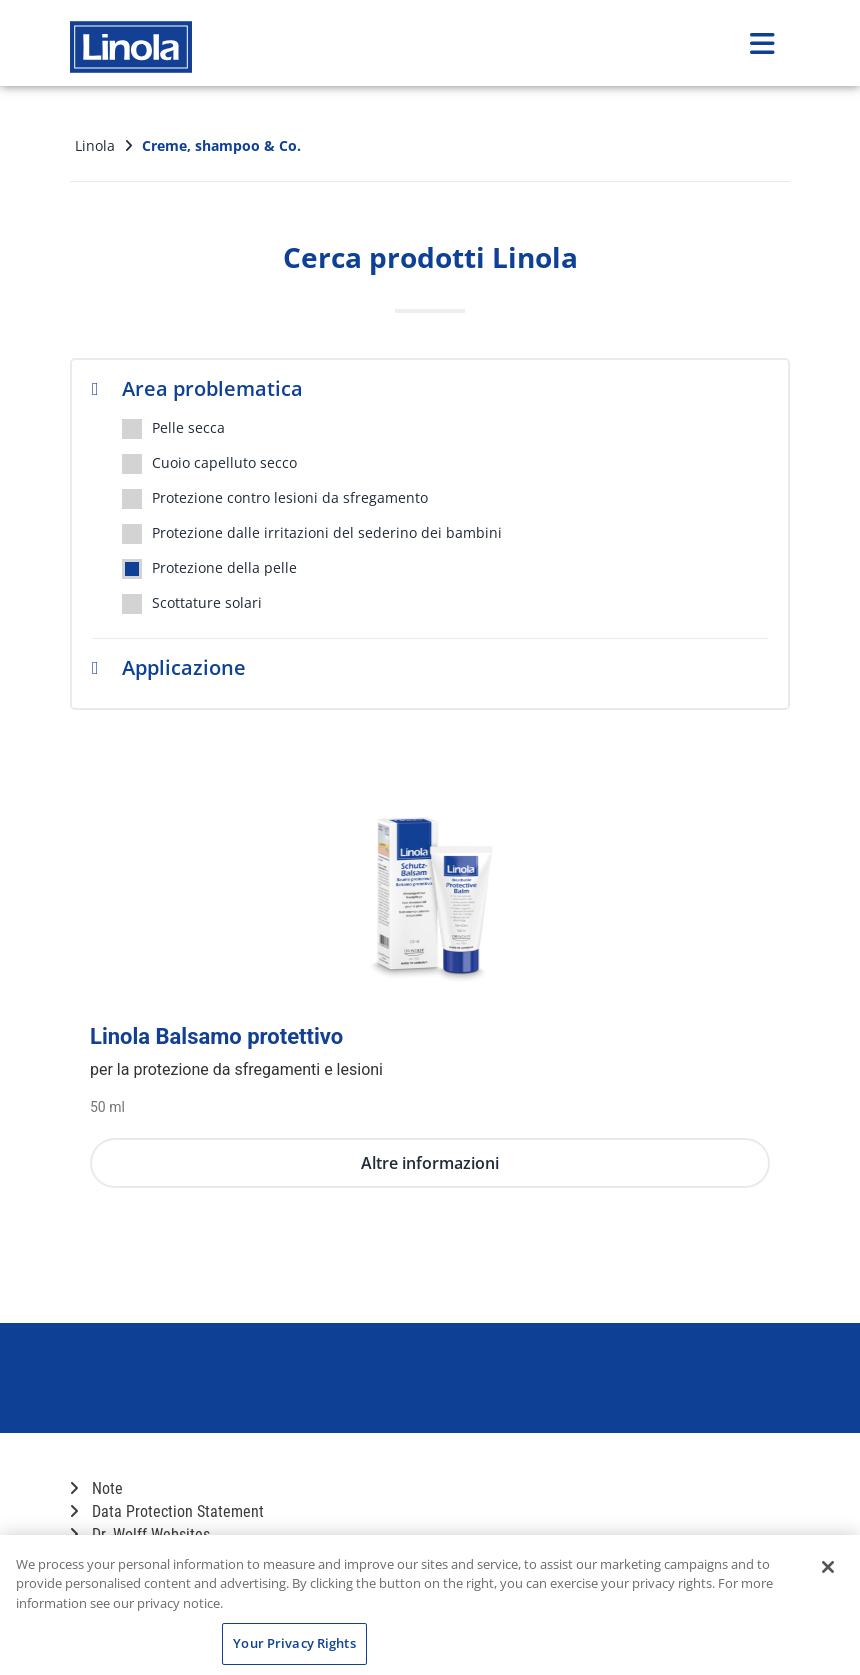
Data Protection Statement (167, 1511)
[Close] (828, 1567)
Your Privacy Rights (294, 1643)
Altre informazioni (430, 1163)
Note (96, 1488)
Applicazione (169, 667)
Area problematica (197, 388)
